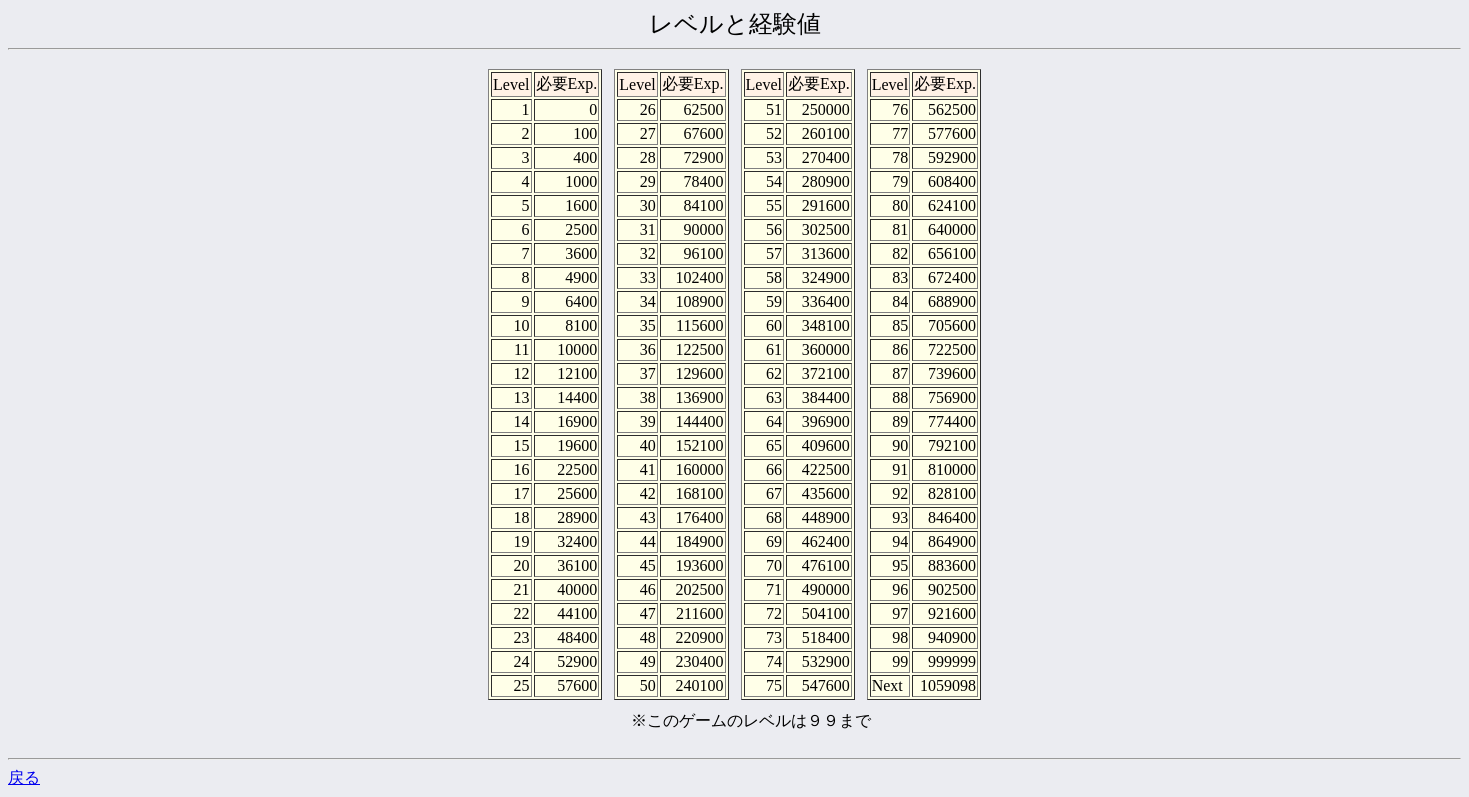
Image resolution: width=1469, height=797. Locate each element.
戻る (24, 777)
